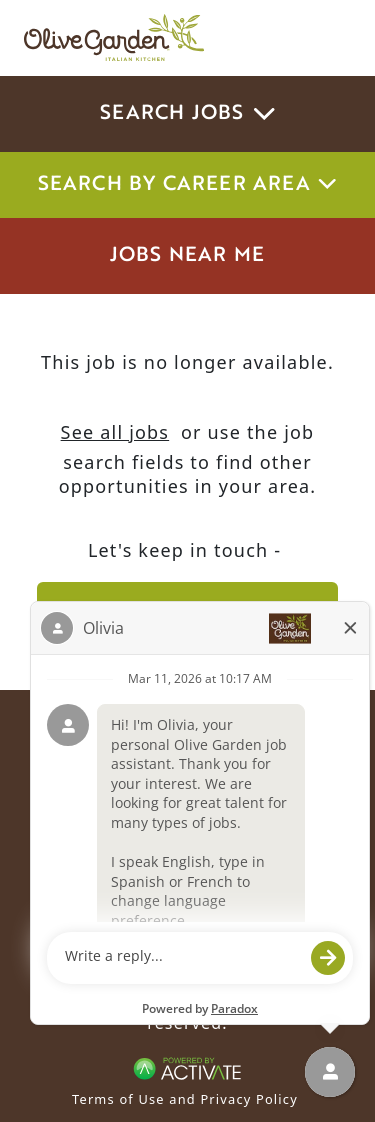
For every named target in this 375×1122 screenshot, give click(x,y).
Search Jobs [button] (187, 114)
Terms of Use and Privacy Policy (185, 1099)
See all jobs (115, 432)
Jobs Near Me (187, 256)
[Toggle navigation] (323, 38)
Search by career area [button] (188, 185)
